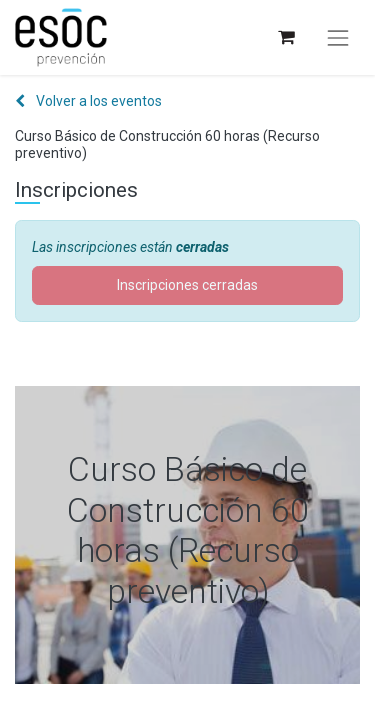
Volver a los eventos (88, 101)
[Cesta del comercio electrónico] (285, 37)
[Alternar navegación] (338, 38)
